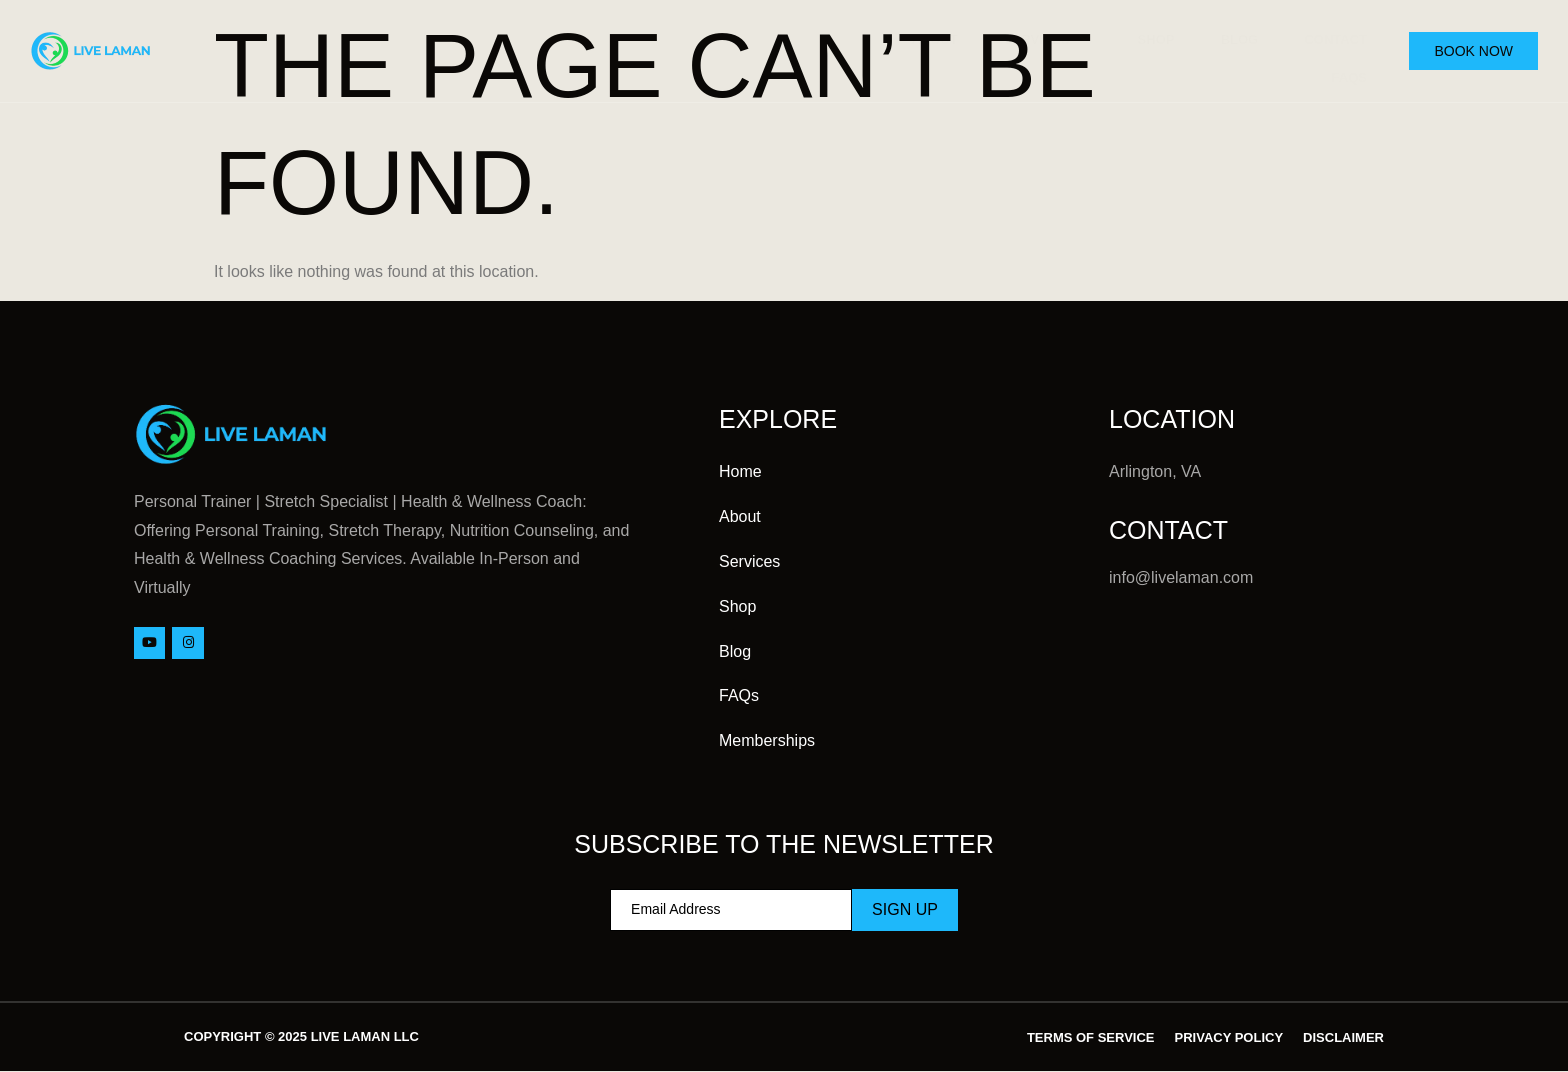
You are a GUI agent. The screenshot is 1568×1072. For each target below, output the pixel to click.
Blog (1228, 35)
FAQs (1341, 65)
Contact (1328, 35)
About (912, 35)
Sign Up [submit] (905, 909)
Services (1029, 36)
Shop (1140, 35)
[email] (731, 910)
